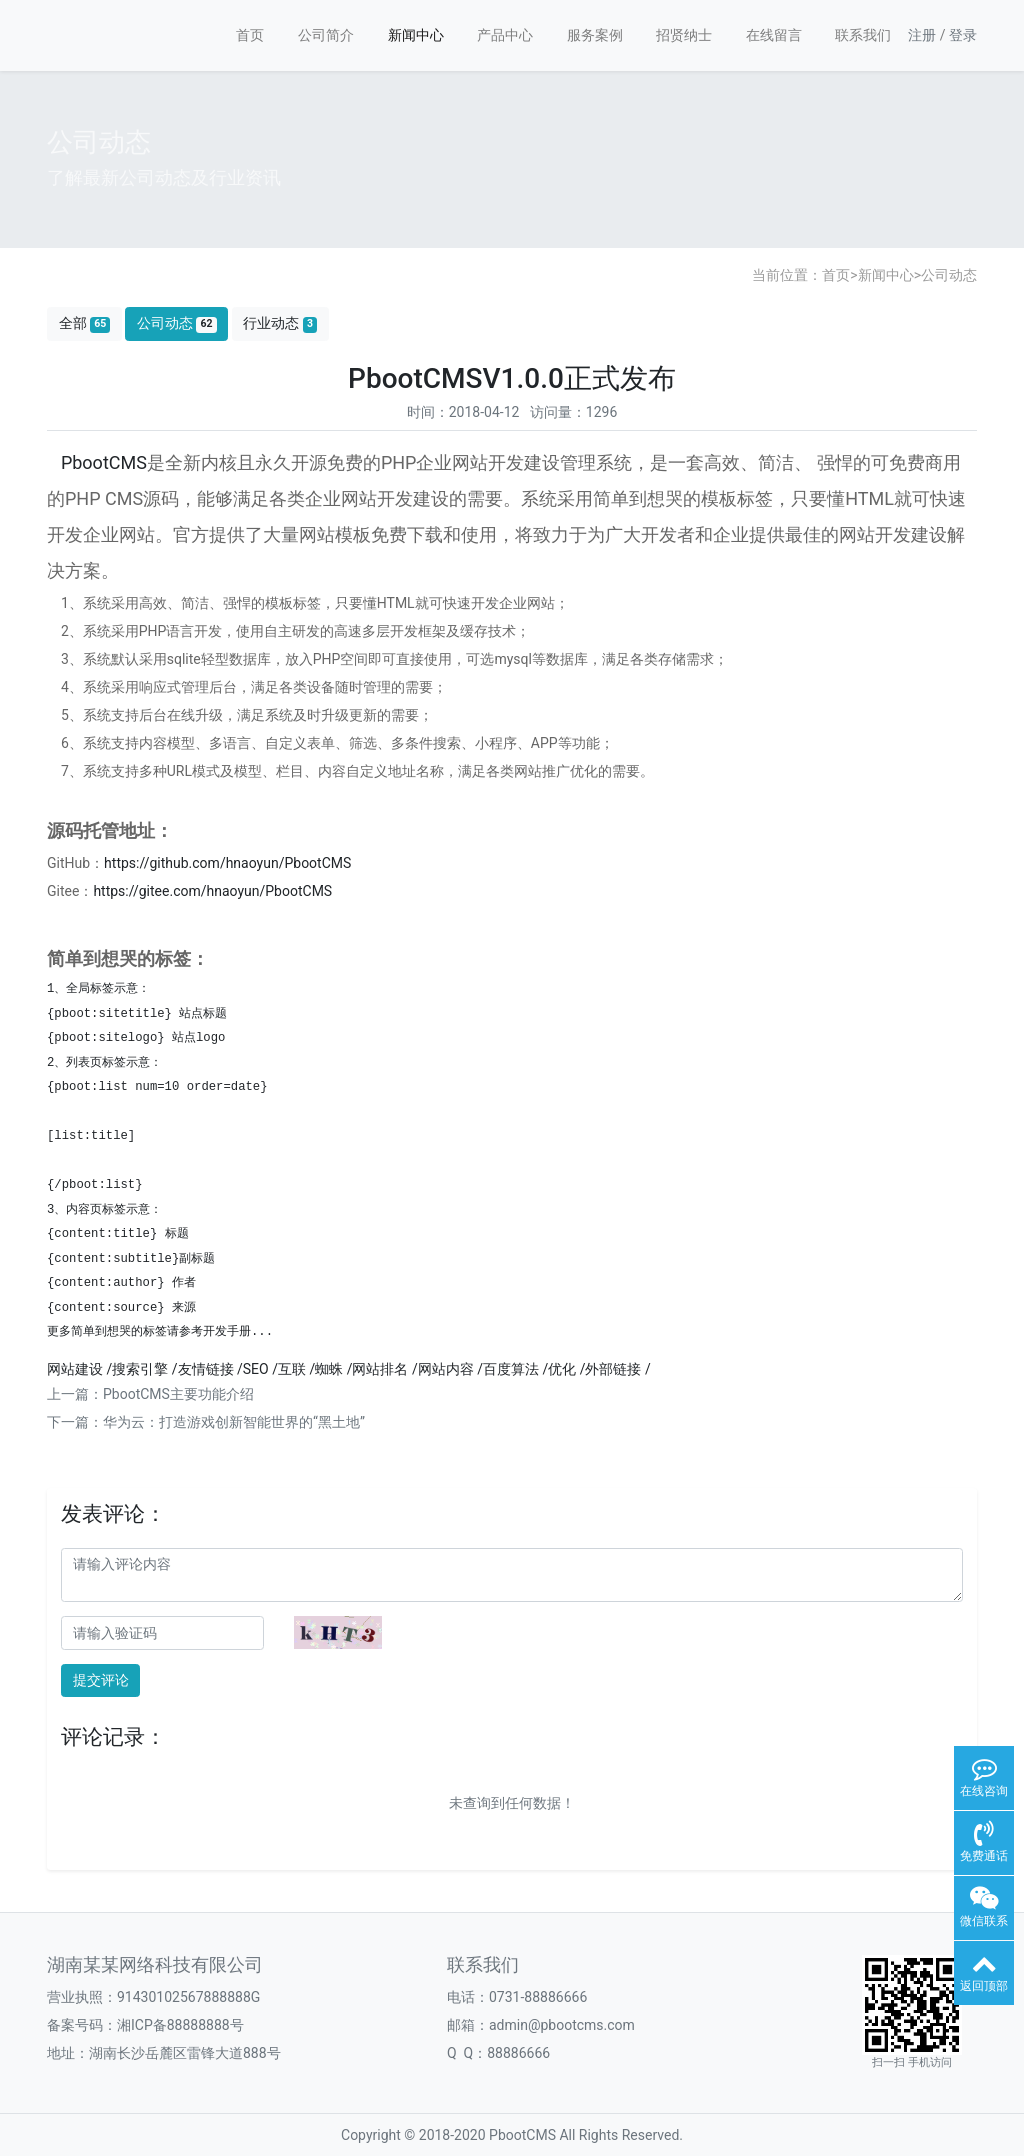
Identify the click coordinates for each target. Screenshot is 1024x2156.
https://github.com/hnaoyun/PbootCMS (227, 863)
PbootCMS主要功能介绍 (178, 1394)
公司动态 (949, 275)
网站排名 (380, 1369)
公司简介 (326, 35)
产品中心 (505, 35)
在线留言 (774, 35)
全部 (85, 323)
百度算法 (511, 1369)
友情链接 (206, 1369)
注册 (922, 35)
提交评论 (101, 1680)
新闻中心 (416, 35)
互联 (292, 1369)
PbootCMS (104, 462)
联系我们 (863, 35)
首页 (250, 35)
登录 (963, 35)
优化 (562, 1369)
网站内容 (446, 1369)
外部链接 (613, 1369)
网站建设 (75, 1369)
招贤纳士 (684, 35)
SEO (256, 1369)
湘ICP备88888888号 (180, 2025)
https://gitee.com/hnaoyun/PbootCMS (212, 891)
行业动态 (280, 323)
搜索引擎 (140, 1369)
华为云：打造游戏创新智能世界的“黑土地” (234, 1422)
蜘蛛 (329, 1369)
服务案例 (595, 35)
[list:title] (91, 1136)
